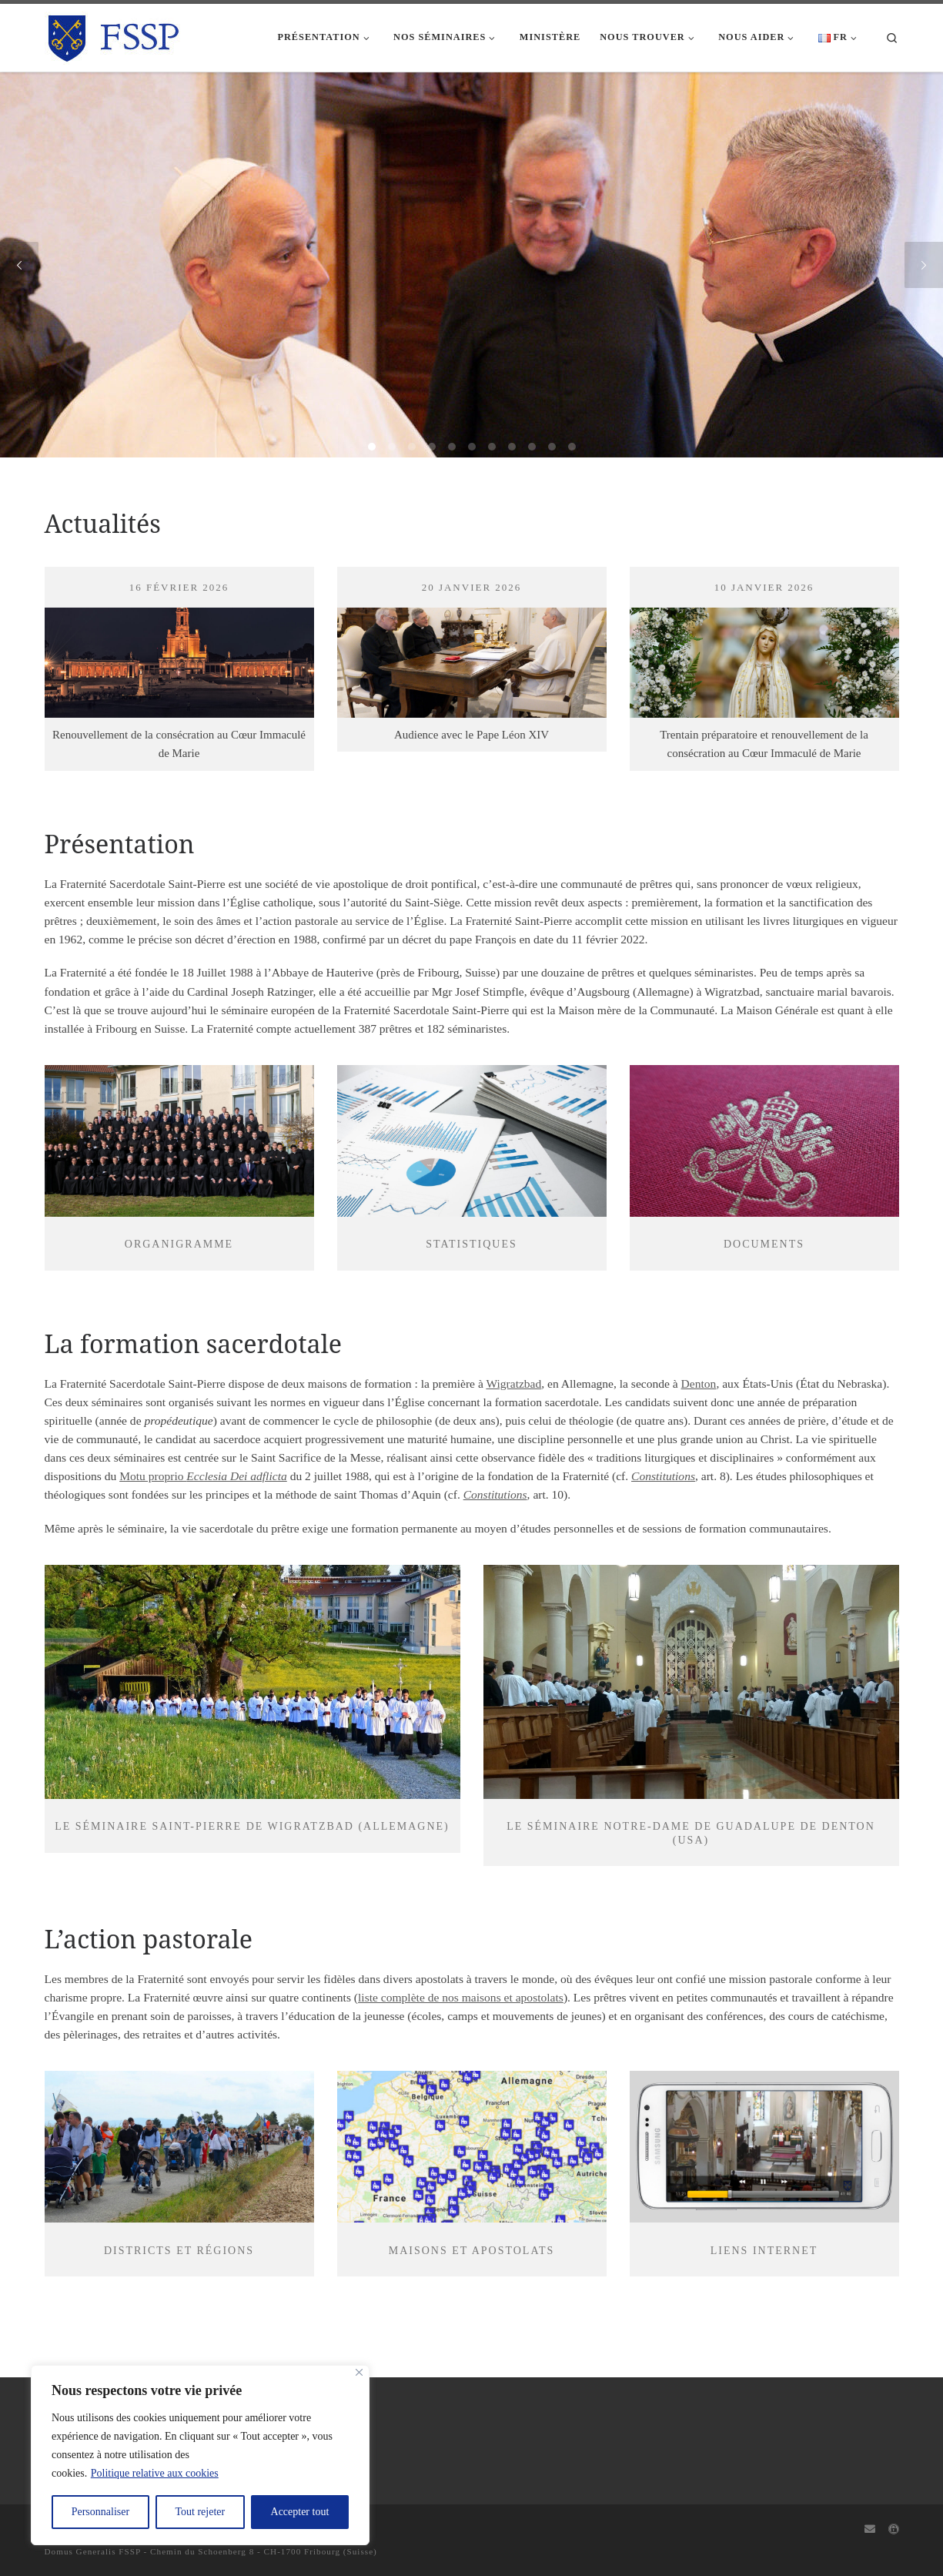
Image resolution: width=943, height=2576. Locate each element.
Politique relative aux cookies (155, 2473)
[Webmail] (869, 2529)
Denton (699, 1383)
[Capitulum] (893, 2529)
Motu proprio (203, 1475)
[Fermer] (359, 2372)
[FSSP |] (114, 34)
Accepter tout (300, 2511)
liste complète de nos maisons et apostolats (460, 1997)
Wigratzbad (513, 1383)
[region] (200, 2455)
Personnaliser (100, 2511)
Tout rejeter (200, 2511)
